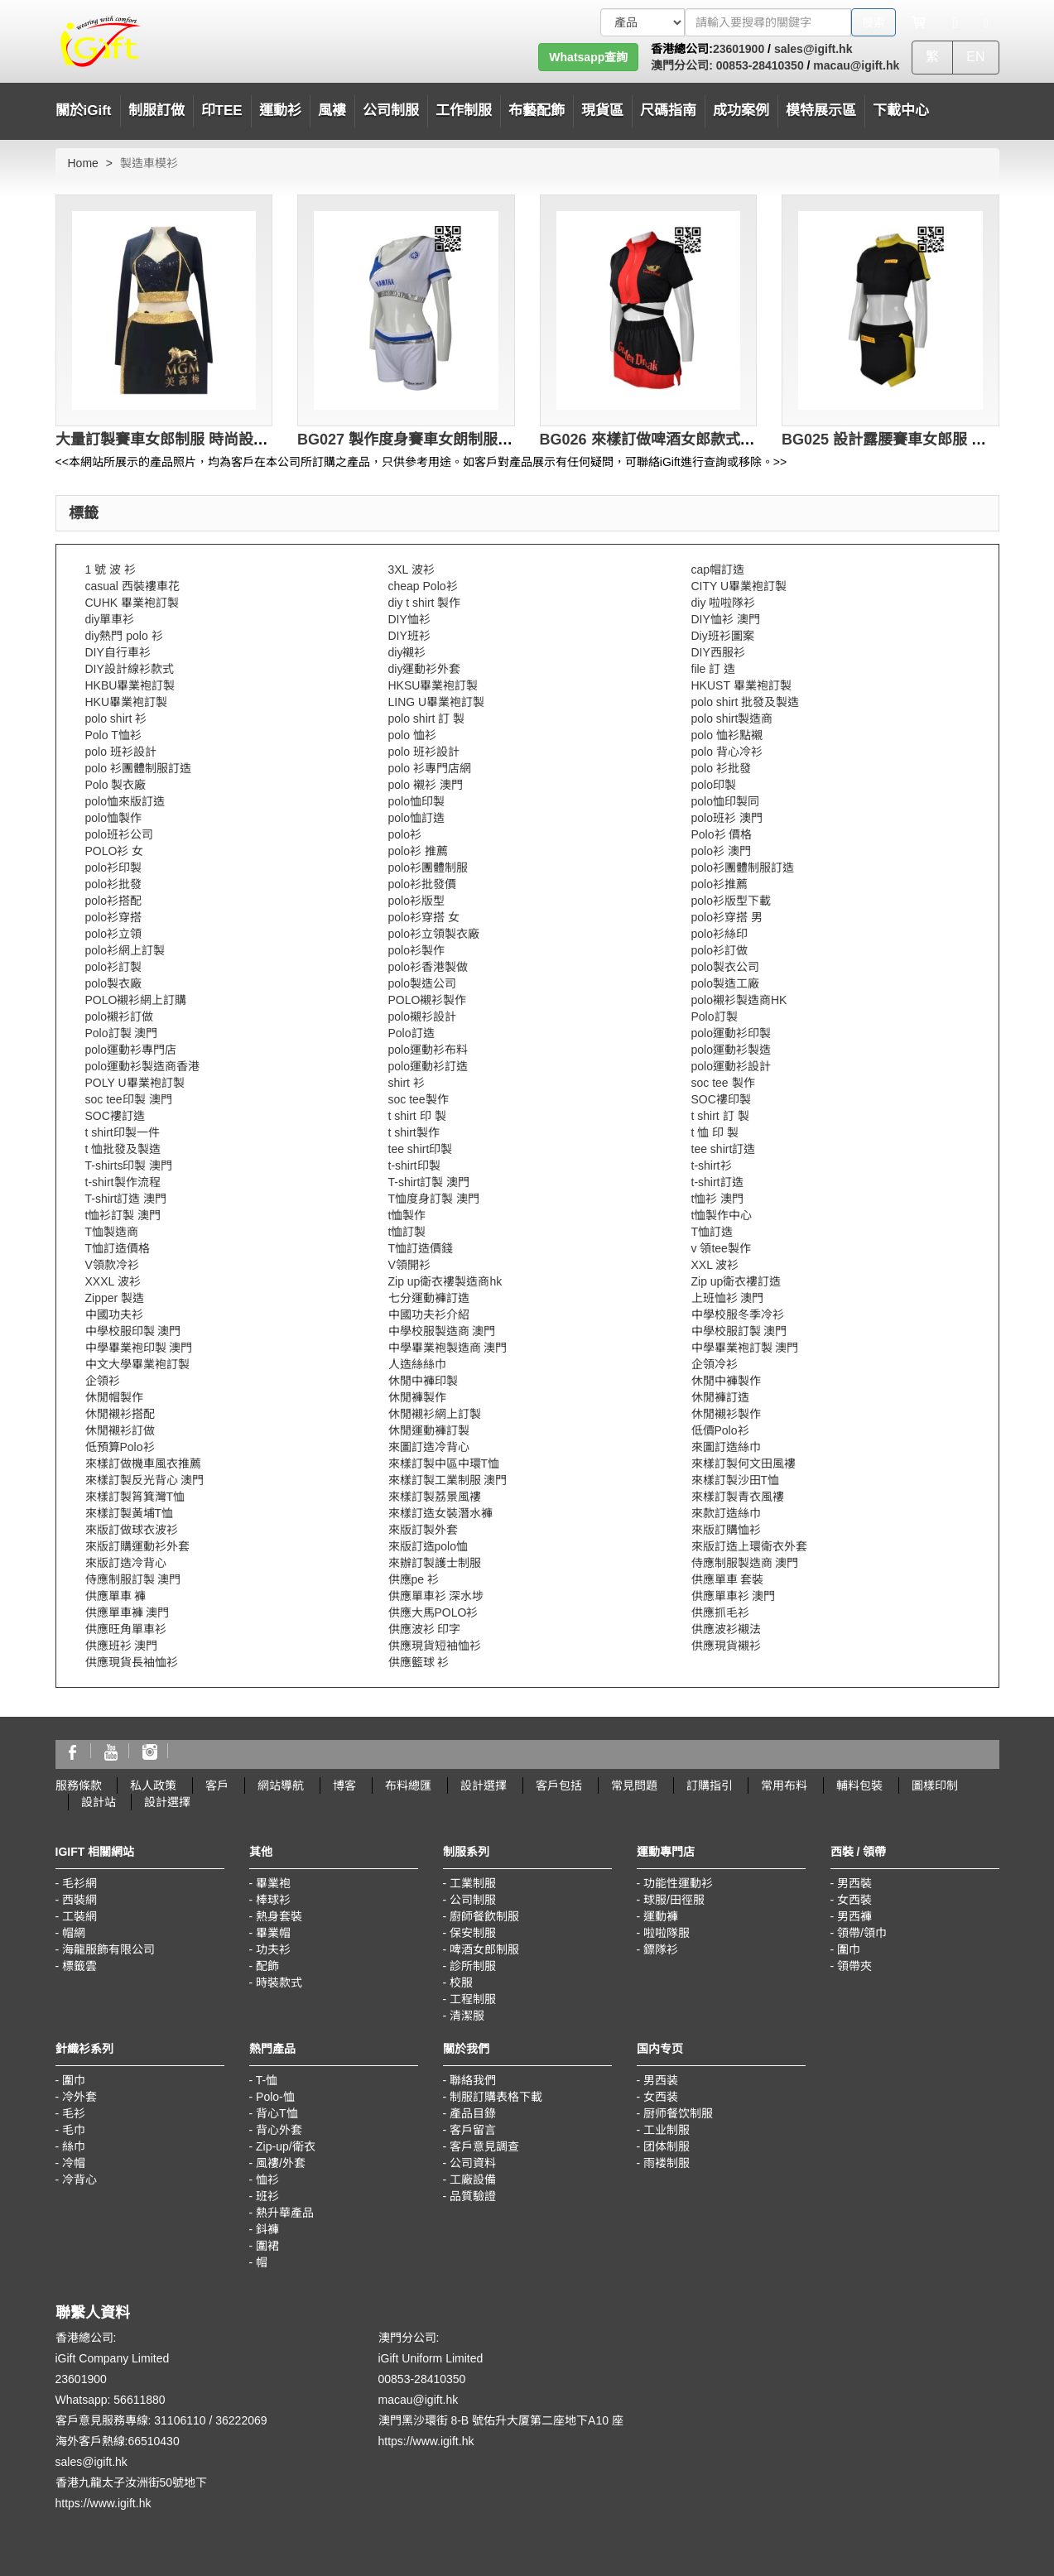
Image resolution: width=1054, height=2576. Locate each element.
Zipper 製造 (115, 1298)
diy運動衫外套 (424, 668)
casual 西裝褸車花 (132, 586)
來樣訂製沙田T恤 (735, 1480)
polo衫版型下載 (731, 900)
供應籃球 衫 (419, 1662)
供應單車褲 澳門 (127, 1612)
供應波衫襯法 (726, 1629)
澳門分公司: (682, 65)
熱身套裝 (279, 1916)
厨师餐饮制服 (678, 2113)
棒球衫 (273, 1899)
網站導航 (280, 1785)
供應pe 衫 (413, 1579)
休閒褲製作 (417, 1397)
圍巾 (848, 1949)
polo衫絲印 (719, 933)
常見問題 (634, 1785)
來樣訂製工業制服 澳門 (448, 1480)
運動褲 (660, 1916)
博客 (344, 1785)
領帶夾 (854, 1966)
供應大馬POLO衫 (433, 1612)
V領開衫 (409, 1264)
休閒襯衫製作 (726, 1413)
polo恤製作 (113, 817)
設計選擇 (483, 1785)
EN (975, 57)
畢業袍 (273, 1883)
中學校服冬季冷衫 (737, 1314)
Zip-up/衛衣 (285, 2146)
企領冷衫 (714, 1364)
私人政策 (153, 1785)
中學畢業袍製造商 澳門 (448, 1347)
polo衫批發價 (422, 884)
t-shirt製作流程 (123, 1182)
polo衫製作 (416, 950)
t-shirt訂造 (717, 1182)
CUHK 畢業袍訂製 (132, 602)
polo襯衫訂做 (119, 1016)
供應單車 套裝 (727, 1579)
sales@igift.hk (813, 48)
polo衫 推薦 (418, 851)
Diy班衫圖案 (722, 635)
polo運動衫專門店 (130, 1049)
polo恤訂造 (416, 817)
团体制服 (666, 2146)
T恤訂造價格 (118, 1248)
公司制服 (473, 1899)
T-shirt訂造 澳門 (126, 1198)
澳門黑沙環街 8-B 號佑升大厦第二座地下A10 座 (500, 2420)
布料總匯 (408, 1785)
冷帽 (73, 2163)
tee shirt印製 (420, 1149)
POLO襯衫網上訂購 (136, 1000)
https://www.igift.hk (103, 2503)
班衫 (267, 2196)
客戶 (217, 1785)
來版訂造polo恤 (428, 1546)
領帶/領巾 (862, 1932)
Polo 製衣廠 (116, 784)
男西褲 (854, 1916)
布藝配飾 (536, 110)
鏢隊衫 (660, 1949)
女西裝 (854, 1899)
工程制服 (473, 1999)
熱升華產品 (285, 2212)
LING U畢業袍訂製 (436, 702)
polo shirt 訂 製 (426, 718)
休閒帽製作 (114, 1397)
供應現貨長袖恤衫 (131, 1662)
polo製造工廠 (725, 983)
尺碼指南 (668, 110)
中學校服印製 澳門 (133, 1331)
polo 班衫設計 (120, 751)
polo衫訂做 (719, 950)
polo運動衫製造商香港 (142, 1066)
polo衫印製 (113, 867)
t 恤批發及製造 (123, 1149)
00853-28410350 (758, 65)
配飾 (267, 1966)
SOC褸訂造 (115, 1115)
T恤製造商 (112, 1231)
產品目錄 (473, 2113)
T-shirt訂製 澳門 (429, 1182)
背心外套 (279, 2129)
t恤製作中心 (722, 1215)
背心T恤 (277, 2113)
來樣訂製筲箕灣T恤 (135, 1496)
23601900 (738, 48)
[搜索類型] (642, 22)
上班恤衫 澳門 (727, 1298)
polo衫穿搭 (113, 917)
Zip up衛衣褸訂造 (736, 1281)
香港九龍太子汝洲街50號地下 (131, 2482)
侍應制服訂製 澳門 (133, 1579)
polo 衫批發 (721, 768)
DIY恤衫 (409, 619)
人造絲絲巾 (417, 1364)
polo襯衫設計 (422, 1016)
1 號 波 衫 (110, 569)
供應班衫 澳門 (121, 1645)
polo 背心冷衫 (727, 751)
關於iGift (83, 110)
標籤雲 (79, 1966)
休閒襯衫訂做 (120, 1430)
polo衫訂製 (113, 966)
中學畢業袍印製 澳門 (139, 1347)
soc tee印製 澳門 (128, 1099)
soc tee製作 (418, 1099)
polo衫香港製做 (428, 966)
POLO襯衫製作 (427, 1000)
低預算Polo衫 (120, 1447)
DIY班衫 (409, 635)
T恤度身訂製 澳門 (433, 1198)
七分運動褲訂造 (428, 1298)
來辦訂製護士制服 (434, 1562)
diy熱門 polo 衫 (124, 635)
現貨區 (602, 110)
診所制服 (473, 1966)
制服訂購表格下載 (496, 2096)
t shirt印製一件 (122, 1132)
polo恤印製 (416, 801)
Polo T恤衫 (113, 735)
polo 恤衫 (412, 735)
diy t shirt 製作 (424, 602)
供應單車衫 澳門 (733, 1596)
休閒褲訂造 (720, 1397)
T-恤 (266, 2080)
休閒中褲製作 (726, 1380)
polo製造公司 (422, 983)
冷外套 (79, 2096)
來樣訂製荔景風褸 (434, 1496)
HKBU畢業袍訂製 (130, 685)
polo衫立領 (113, 933)
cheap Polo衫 (423, 586)
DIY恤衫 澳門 (725, 619)
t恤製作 (407, 1215)
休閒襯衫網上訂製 (434, 1413)
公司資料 (473, 2163)
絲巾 (73, 2146)
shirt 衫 (406, 1082)
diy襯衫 (407, 652)
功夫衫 (273, 1949)
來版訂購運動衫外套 (137, 1546)
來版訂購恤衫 (726, 1529)
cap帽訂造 (718, 569)
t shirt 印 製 (417, 1115)
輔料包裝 (859, 1785)
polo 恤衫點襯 (727, 735)
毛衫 (73, 2113)
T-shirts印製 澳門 (129, 1165)
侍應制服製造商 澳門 (745, 1562)
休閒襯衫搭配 (120, 1413)
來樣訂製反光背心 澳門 (145, 1480)
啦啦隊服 (666, 1932)
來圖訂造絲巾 (726, 1447)
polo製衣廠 (113, 983)
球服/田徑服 (674, 1899)
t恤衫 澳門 (717, 1198)
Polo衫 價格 (722, 834)
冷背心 (79, 2179)
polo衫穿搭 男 (727, 917)
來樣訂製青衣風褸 (737, 1496)
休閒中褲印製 (423, 1380)
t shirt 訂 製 (720, 1115)
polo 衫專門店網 (429, 768)
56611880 (139, 2399)
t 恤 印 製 (715, 1132)
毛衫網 (79, 1883)
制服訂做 (156, 110)
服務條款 (78, 1785)
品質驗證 (473, 2196)
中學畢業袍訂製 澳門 (745, 1347)
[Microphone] (956, 22)
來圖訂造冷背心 (428, 1447)
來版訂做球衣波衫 (131, 1529)
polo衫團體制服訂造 (742, 867)
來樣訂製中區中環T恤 (444, 1463)
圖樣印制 (935, 1785)
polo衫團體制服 (428, 867)
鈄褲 (267, 2229)
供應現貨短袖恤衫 (434, 1645)
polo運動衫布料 (428, 1049)
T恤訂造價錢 (421, 1248)
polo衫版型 (416, 900)
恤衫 (267, 2179)
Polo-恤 (275, 2096)
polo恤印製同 (725, 801)
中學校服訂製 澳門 (739, 1331)
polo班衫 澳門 (727, 817)
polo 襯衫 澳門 (425, 784)
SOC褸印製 (721, 1099)
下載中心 (901, 110)
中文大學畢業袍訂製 (137, 1364)
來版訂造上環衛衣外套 (749, 1546)
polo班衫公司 (119, 834)
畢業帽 (273, 1932)
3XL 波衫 (411, 569)
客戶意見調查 (484, 2146)
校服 (461, 1982)
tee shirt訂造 (723, 1149)
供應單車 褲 (116, 1596)
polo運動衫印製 (731, 1033)
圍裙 (267, 2245)
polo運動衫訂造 (428, 1066)
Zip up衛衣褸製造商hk (445, 1281)
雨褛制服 (666, 2163)
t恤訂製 (407, 1231)
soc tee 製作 (723, 1082)
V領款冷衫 (112, 1264)
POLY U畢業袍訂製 (135, 1082)
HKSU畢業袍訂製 (433, 685)
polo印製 (713, 784)
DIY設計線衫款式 (129, 668)
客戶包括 (559, 1785)
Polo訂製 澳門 (121, 1033)
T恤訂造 (712, 1231)
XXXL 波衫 (113, 1281)
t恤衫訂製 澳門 (123, 1215)
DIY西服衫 (718, 652)
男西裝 (854, 1883)
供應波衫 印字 (424, 1629)
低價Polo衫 (720, 1430)
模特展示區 (821, 110)
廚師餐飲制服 (484, 1916)
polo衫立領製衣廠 (433, 933)
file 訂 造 (713, 668)
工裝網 (79, 1916)
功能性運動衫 (678, 1883)
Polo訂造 (411, 1033)
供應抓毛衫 (720, 1612)
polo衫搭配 (113, 900)
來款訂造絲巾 (726, 1513)
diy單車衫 (110, 619)
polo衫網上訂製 (125, 950)
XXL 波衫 (715, 1264)
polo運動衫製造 (731, 1049)
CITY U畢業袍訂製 (739, 586)
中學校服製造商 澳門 (442, 1331)
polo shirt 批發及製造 (745, 702)
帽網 (73, 1932)
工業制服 (473, 1883)
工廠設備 (473, 2179)
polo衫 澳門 (721, 851)
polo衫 (404, 834)
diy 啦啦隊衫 (723, 602)
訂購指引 (709, 1785)
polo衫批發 (113, 884)
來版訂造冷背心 (125, 1562)
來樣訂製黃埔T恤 (129, 1513)
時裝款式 (279, 1982)
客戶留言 (473, 2129)
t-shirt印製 (414, 1165)
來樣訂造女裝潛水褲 (440, 1513)
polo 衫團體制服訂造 (138, 768)
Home (83, 163)
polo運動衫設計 (731, 1066)
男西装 (660, 2080)
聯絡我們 (473, 2080)
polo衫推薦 (719, 884)
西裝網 (79, 1899)
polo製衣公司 (725, 966)
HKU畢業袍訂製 (126, 702)
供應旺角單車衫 (125, 1629)
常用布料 (784, 1785)
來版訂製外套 (423, 1529)
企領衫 (102, 1380)
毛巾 (73, 2129)
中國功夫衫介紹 (428, 1314)
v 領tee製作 (721, 1248)
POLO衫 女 (114, 851)
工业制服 (666, 2129)
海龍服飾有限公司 (108, 1949)
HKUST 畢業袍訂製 (741, 685)
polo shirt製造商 (732, 718)
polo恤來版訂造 (125, 801)
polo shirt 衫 (116, 718)
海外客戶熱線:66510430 (117, 2441)
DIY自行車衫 (118, 652)
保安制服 (473, 1932)
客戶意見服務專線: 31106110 (130, 2420)
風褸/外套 (281, 2163)
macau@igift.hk (856, 65)
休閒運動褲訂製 (428, 1430)
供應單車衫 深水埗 (436, 1596)
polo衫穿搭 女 (424, 917)
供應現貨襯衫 (726, 1645)
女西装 (660, 2096)
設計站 (98, 1802)
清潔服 (467, 2015)
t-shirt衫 (711, 1165)
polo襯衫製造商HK (739, 1000)
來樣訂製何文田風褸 (743, 1463)
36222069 (241, 2420)
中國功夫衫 (114, 1314)
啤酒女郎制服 (484, 1949)
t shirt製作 (414, 1132)
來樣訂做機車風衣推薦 (143, 1463)
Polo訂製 (714, 1016)
